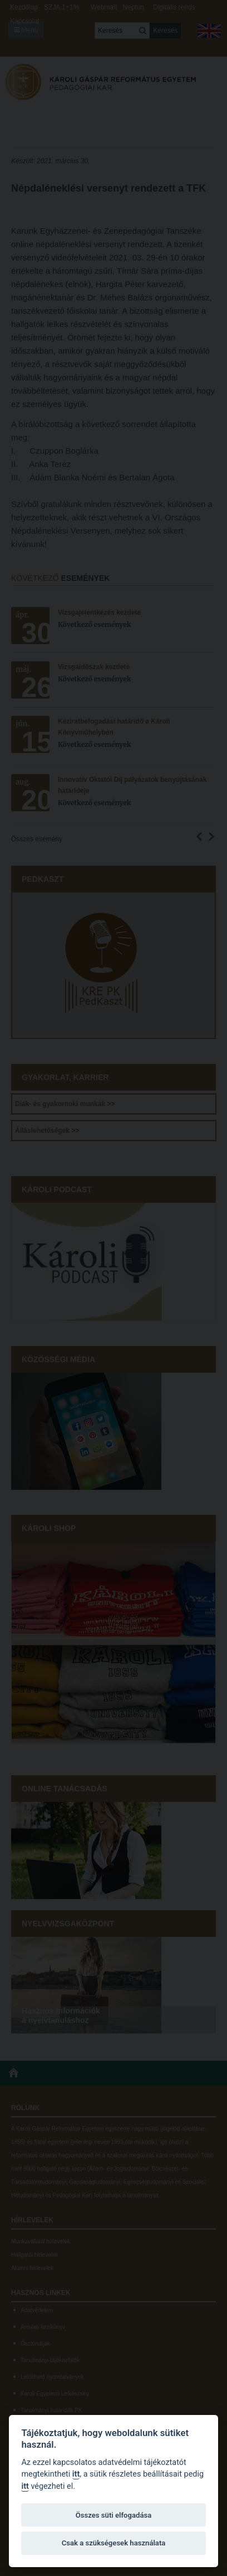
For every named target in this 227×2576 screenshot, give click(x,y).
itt (76, 2474)
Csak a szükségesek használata (114, 2543)
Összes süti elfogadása (113, 2515)
